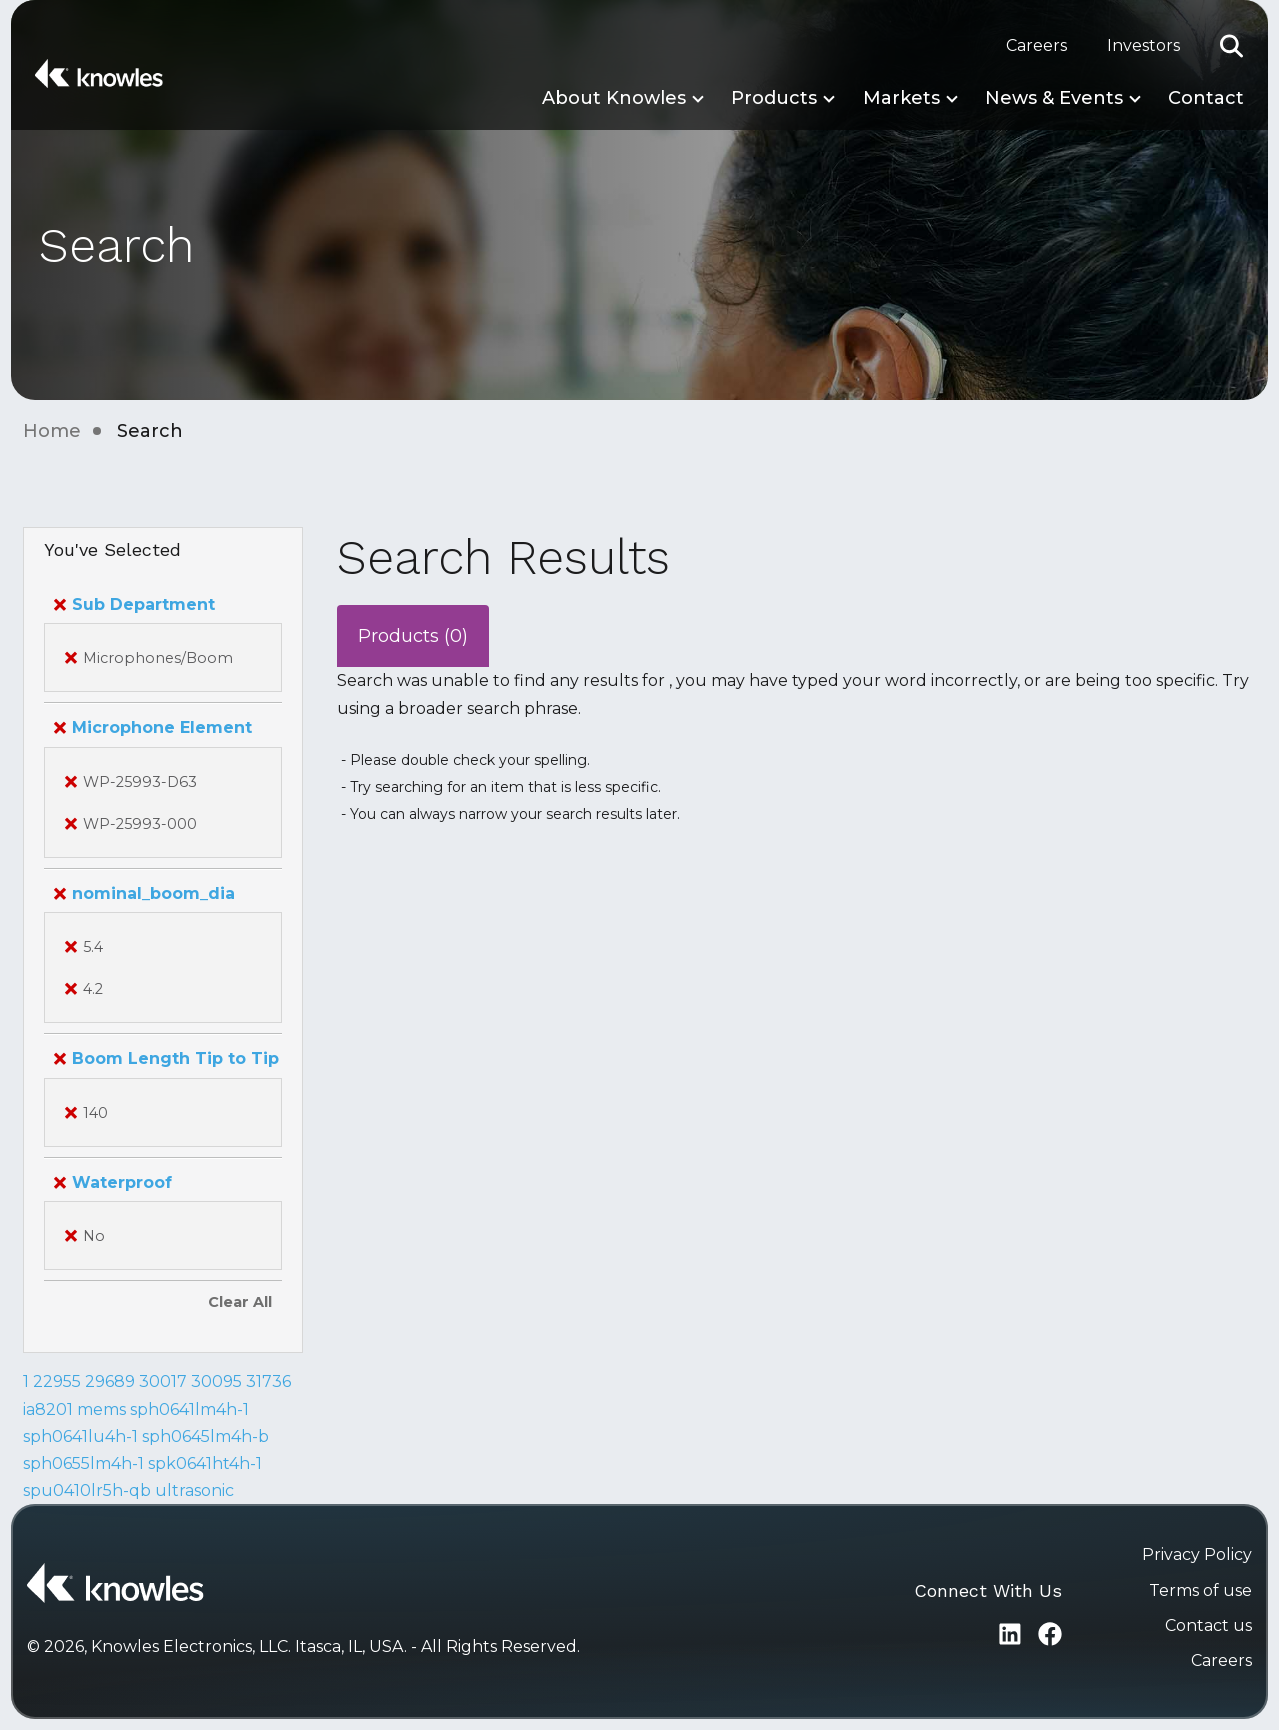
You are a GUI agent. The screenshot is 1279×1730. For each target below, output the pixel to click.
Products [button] (774, 98)
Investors (1143, 45)
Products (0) (413, 636)
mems (101, 1409)
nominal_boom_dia (144, 893)
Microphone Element (153, 727)
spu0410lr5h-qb (87, 1490)
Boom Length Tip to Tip (166, 1058)
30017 (163, 1381)
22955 (57, 1381)
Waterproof (113, 1182)
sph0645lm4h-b (205, 1436)
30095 (216, 1381)
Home (52, 431)
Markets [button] (901, 98)
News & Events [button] (1054, 98)
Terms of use (1200, 1590)
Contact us (1208, 1625)
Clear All (240, 1302)
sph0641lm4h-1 (189, 1409)
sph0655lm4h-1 (83, 1463)
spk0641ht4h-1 (205, 1463)
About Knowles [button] (614, 98)
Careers (1036, 45)
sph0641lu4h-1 (80, 1436)
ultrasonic (194, 1490)
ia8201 (48, 1409)
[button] (1232, 46)
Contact (1206, 98)
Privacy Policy (1197, 1554)
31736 (268, 1381)
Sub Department (134, 604)
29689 (110, 1381)
